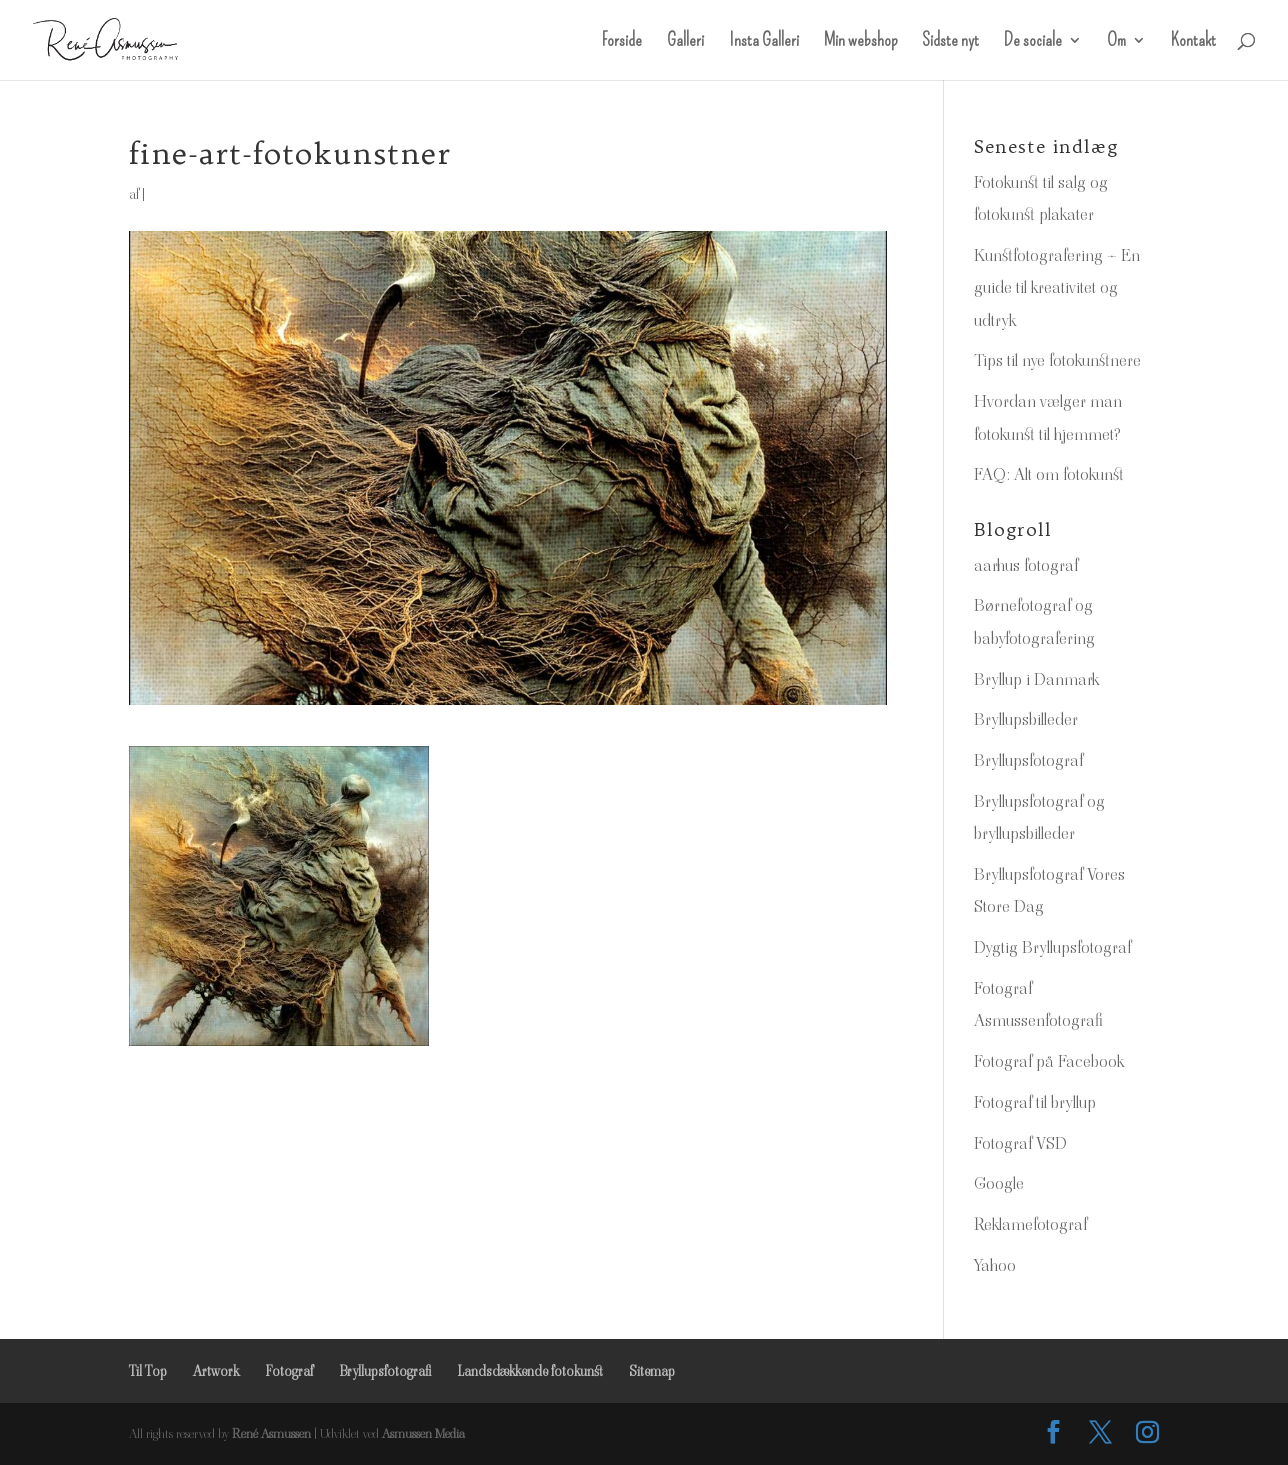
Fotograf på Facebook (1049, 1061)
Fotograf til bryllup (1035, 1102)
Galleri (685, 42)
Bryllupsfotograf (1028, 760)
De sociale (1033, 42)
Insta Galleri (764, 42)
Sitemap (652, 1371)
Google (999, 1183)
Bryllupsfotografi (385, 1371)
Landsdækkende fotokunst (530, 1371)
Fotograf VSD (1020, 1143)
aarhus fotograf (1026, 565)
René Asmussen (271, 1433)
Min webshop (860, 42)
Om (1116, 42)
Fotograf (289, 1371)
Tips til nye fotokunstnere (1057, 360)
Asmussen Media (423, 1433)
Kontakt (1193, 42)
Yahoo (995, 1265)
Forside (622, 42)
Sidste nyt (950, 42)
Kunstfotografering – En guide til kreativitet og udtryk (1057, 287)
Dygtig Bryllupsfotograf (1052, 947)
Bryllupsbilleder (1026, 719)
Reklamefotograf (1030, 1224)
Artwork (216, 1371)
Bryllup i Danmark (1036, 679)
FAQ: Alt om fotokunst (1049, 474)
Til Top (148, 1371)
